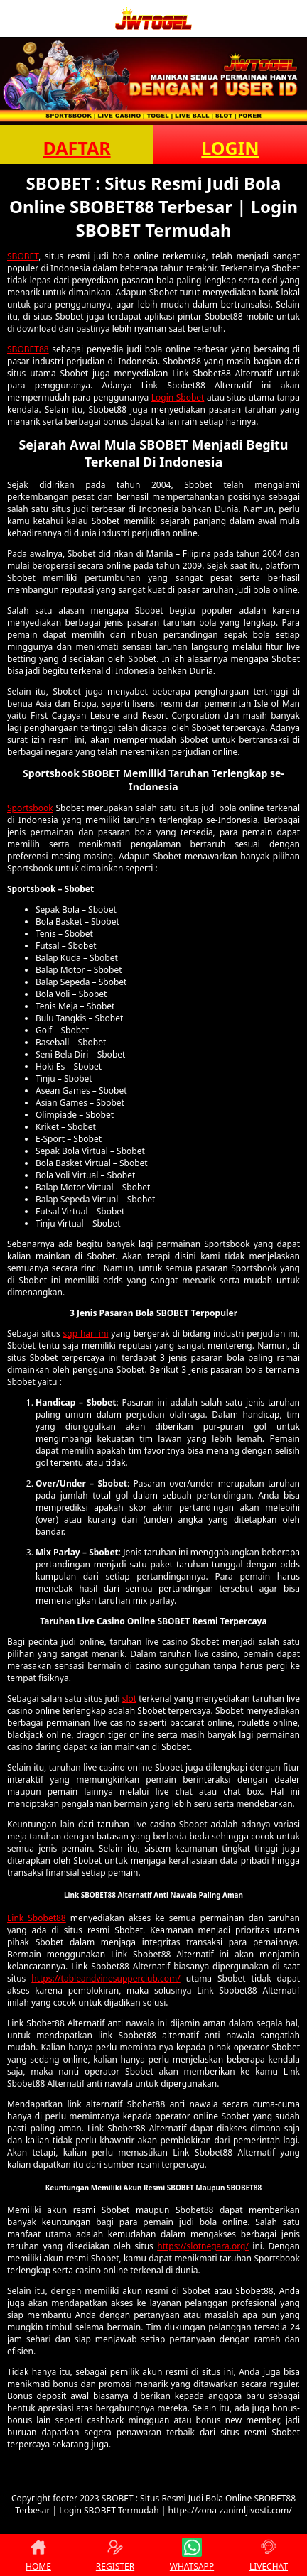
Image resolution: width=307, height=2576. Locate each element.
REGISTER (115, 2555)
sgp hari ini (86, 1333)
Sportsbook (30, 808)
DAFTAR (76, 148)
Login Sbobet (178, 397)
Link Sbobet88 (36, 1918)
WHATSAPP (192, 2555)
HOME (38, 2555)
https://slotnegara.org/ (203, 2246)
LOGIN (230, 148)
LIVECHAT (268, 2555)
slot (129, 1698)
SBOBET (22, 256)
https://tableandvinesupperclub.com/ (106, 1978)
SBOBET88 (28, 349)
